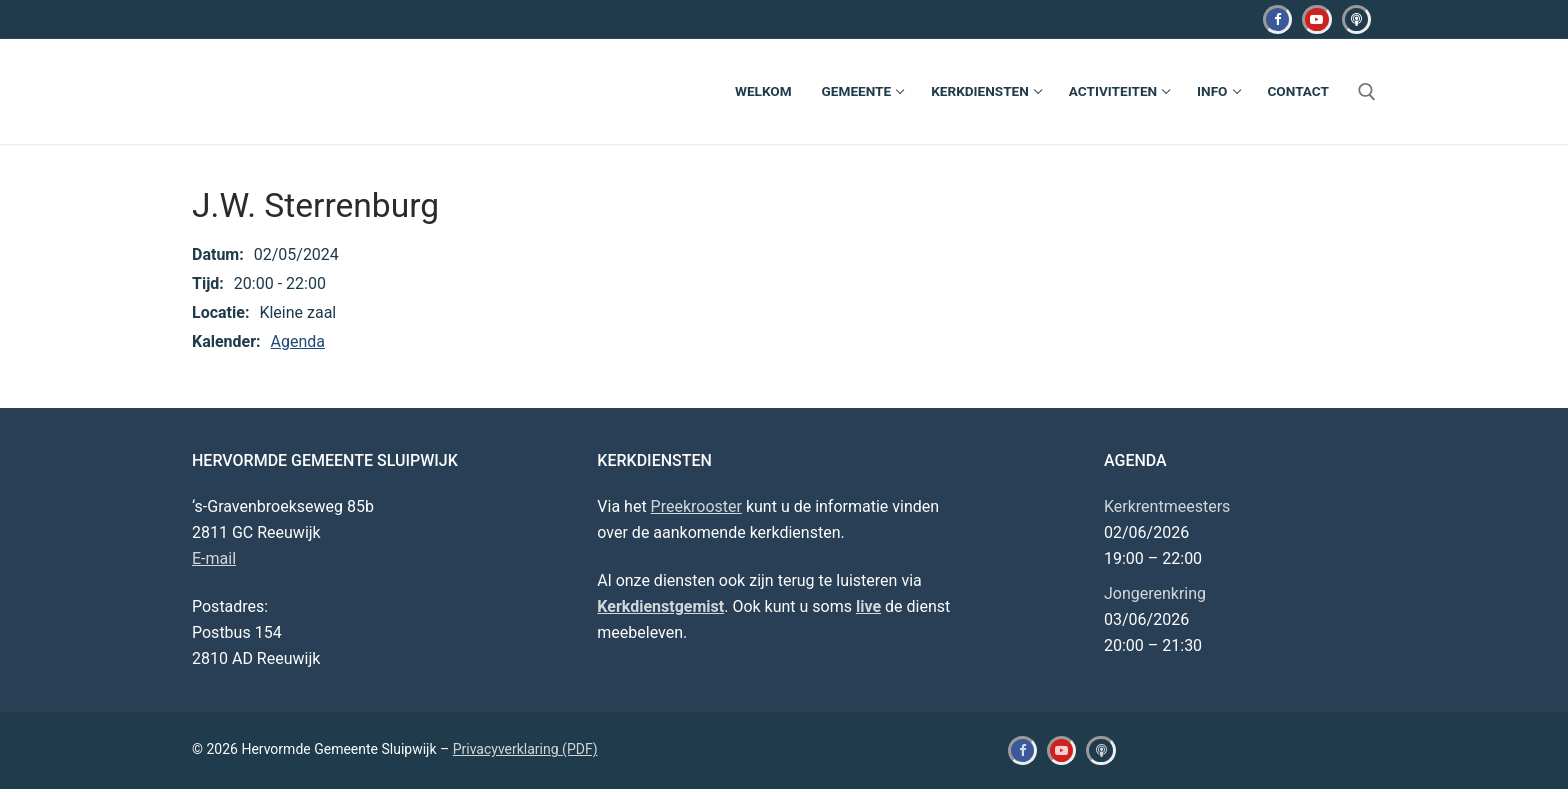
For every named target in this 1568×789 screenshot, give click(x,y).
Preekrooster (696, 506)
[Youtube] (1316, 19)
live (868, 606)
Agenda (298, 341)
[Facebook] (1277, 19)
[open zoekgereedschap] (1367, 92)
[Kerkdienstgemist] (1356, 19)
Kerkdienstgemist (660, 606)
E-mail (214, 558)
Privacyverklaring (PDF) (525, 749)
